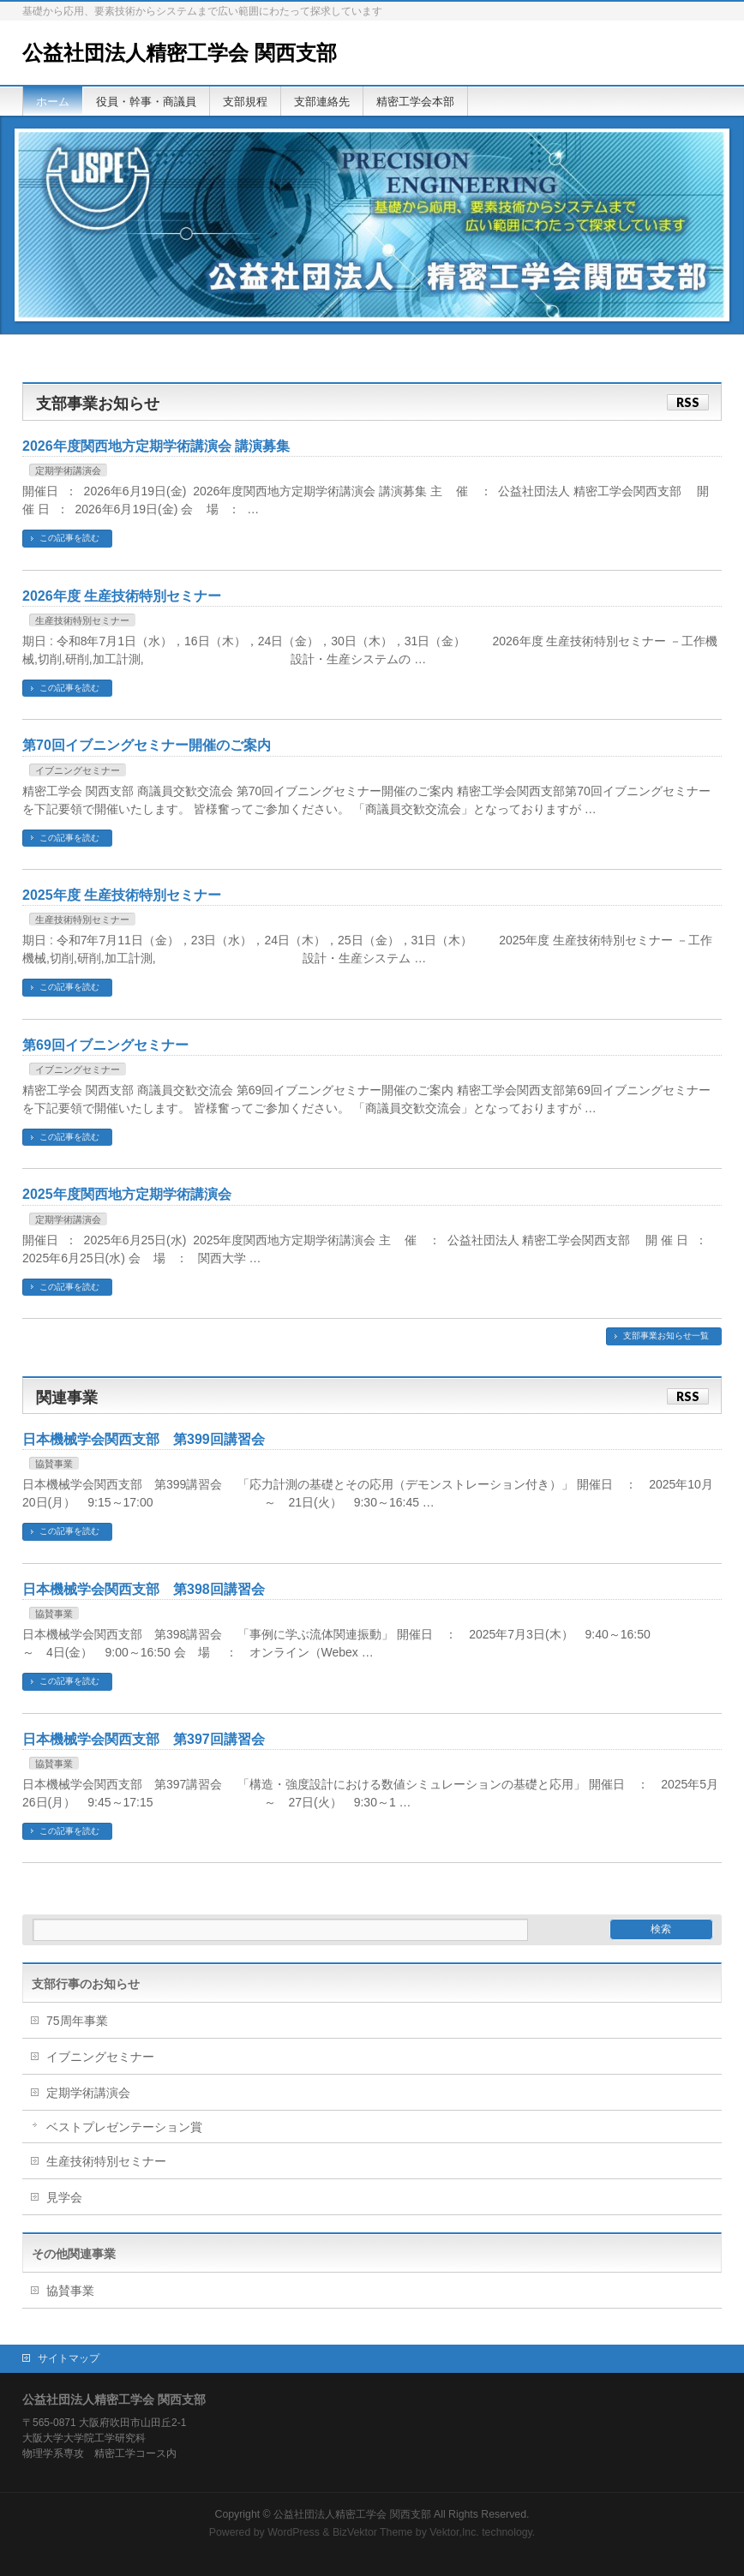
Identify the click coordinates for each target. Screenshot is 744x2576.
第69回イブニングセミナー (105, 1045)
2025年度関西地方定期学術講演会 (126, 1194)
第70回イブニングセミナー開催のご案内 (146, 745)
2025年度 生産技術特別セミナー (121, 895)
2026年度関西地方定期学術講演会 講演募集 (156, 446)
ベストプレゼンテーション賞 (124, 2127)
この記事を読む (69, 537)
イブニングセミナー (77, 770)
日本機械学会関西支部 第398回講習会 (143, 1589)
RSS (687, 402)
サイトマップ (68, 2358)
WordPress (293, 2532)
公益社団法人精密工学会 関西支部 (179, 52)
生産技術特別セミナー (82, 620)
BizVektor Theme (373, 2532)
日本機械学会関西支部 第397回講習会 (143, 1739)
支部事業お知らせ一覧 (666, 1335)
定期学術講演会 (68, 470)
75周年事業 (77, 2021)
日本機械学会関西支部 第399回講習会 (143, 1439)
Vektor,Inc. (454, 2532)
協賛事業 (54, 1464)
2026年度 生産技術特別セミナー (121, 596)
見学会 (64, 2197)
